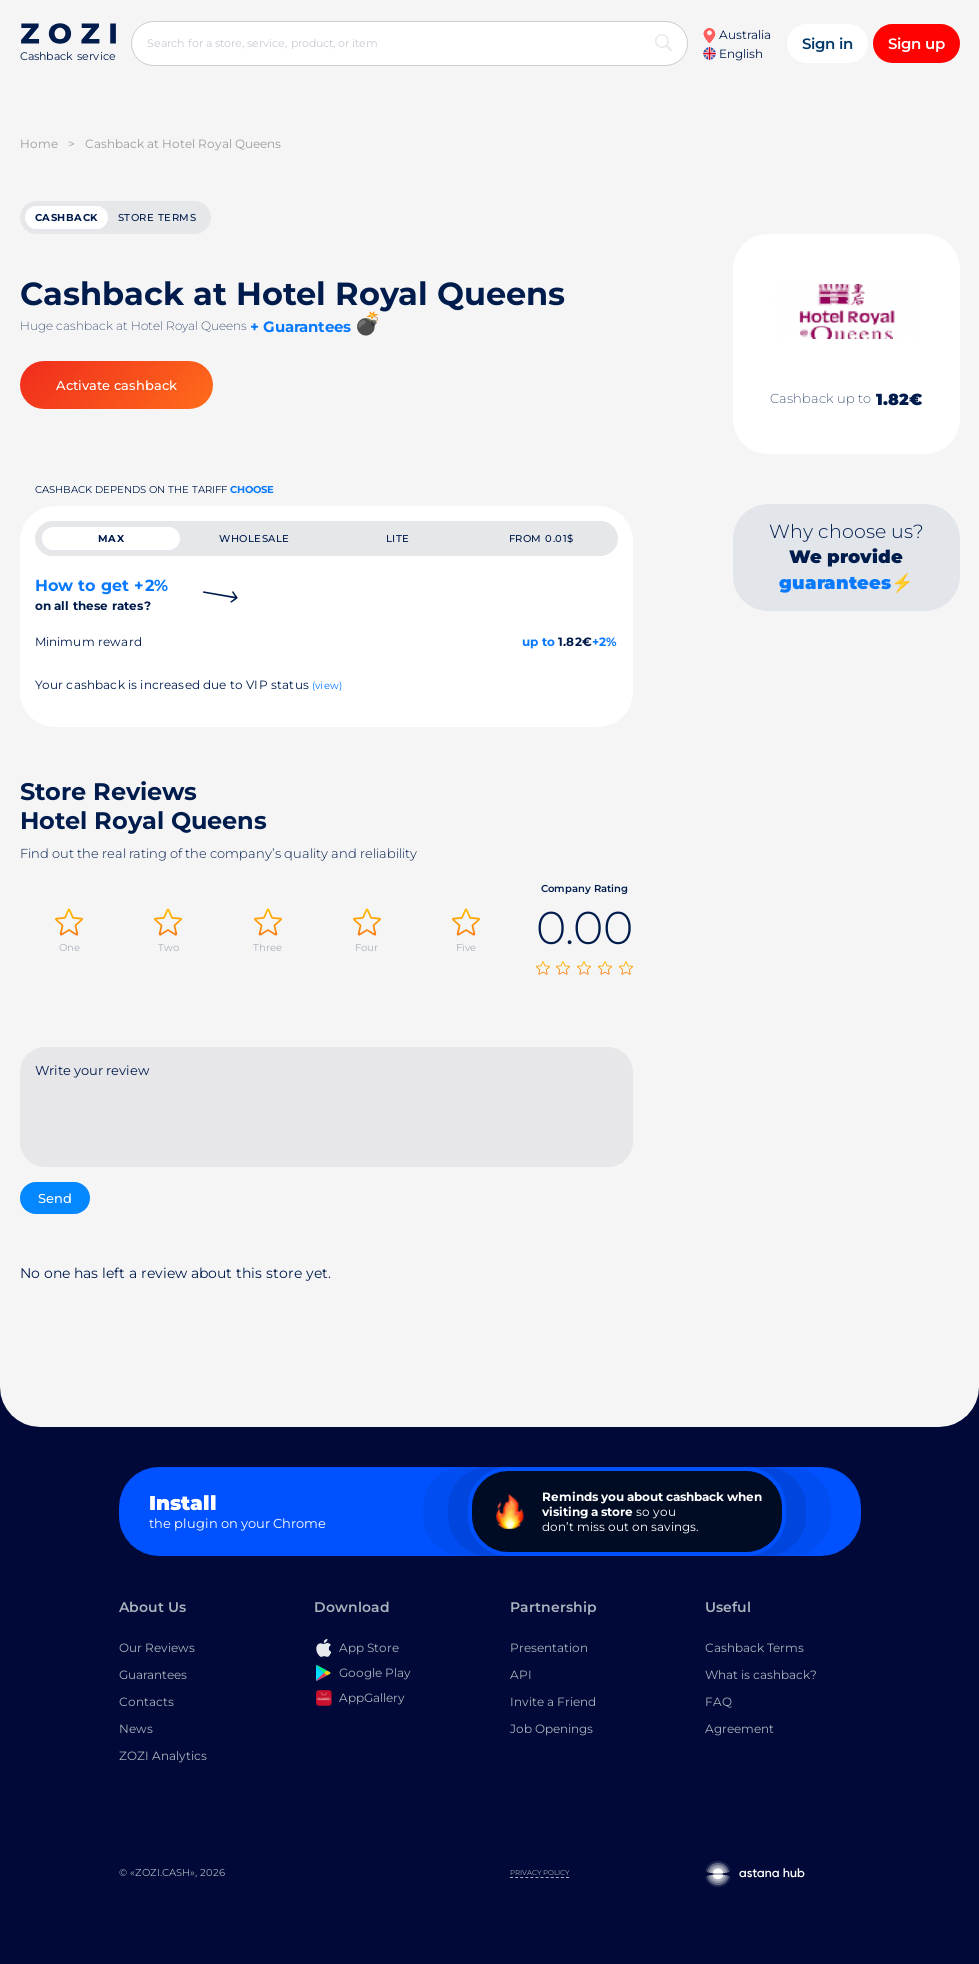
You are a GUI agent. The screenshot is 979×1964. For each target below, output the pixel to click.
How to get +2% (101, 602)
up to (538, 649)
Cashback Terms (754, 1651)
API (521, 1678)
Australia (736, 34)
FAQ (718, 1705)
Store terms (157, 219)
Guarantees (153, 1678)
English (733, 53)
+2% (605, 649)
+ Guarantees (300, 330)
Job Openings (551, 1732)
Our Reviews (157, 1651)
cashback (66, 219)
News (136, 1732)
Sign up (916, 43)
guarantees (835, 587)
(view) (327, 693)
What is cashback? (761, 1678)
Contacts (146, 1705)
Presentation (549, 1651)
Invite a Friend (553, 1705)
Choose (252, 493)
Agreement (739, 1732)
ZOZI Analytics (163, 1759)
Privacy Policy (539, 1876)
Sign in (827, 43)
